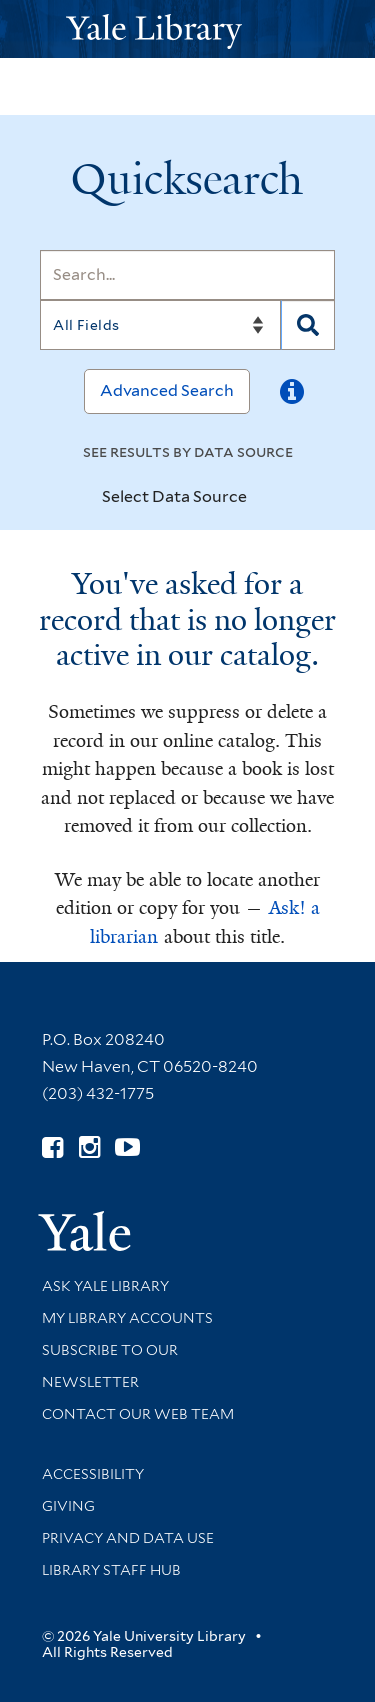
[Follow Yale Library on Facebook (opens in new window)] (52, 1147)
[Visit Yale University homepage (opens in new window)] (84, 1224)
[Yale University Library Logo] (188, 29)
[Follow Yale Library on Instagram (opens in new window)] (89, 1147)
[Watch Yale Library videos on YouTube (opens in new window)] (127, 1147)
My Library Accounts (127, 1318)
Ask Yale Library (105, 1286)
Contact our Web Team (138, 1414)
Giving (68, 1506)
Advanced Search (167, 390)
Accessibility (93, 1474)
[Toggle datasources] (264, 498)
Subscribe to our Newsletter (110, 1366)
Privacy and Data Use (128, 1538)
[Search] (187, 275)
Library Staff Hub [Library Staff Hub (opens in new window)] (111, 1570)
